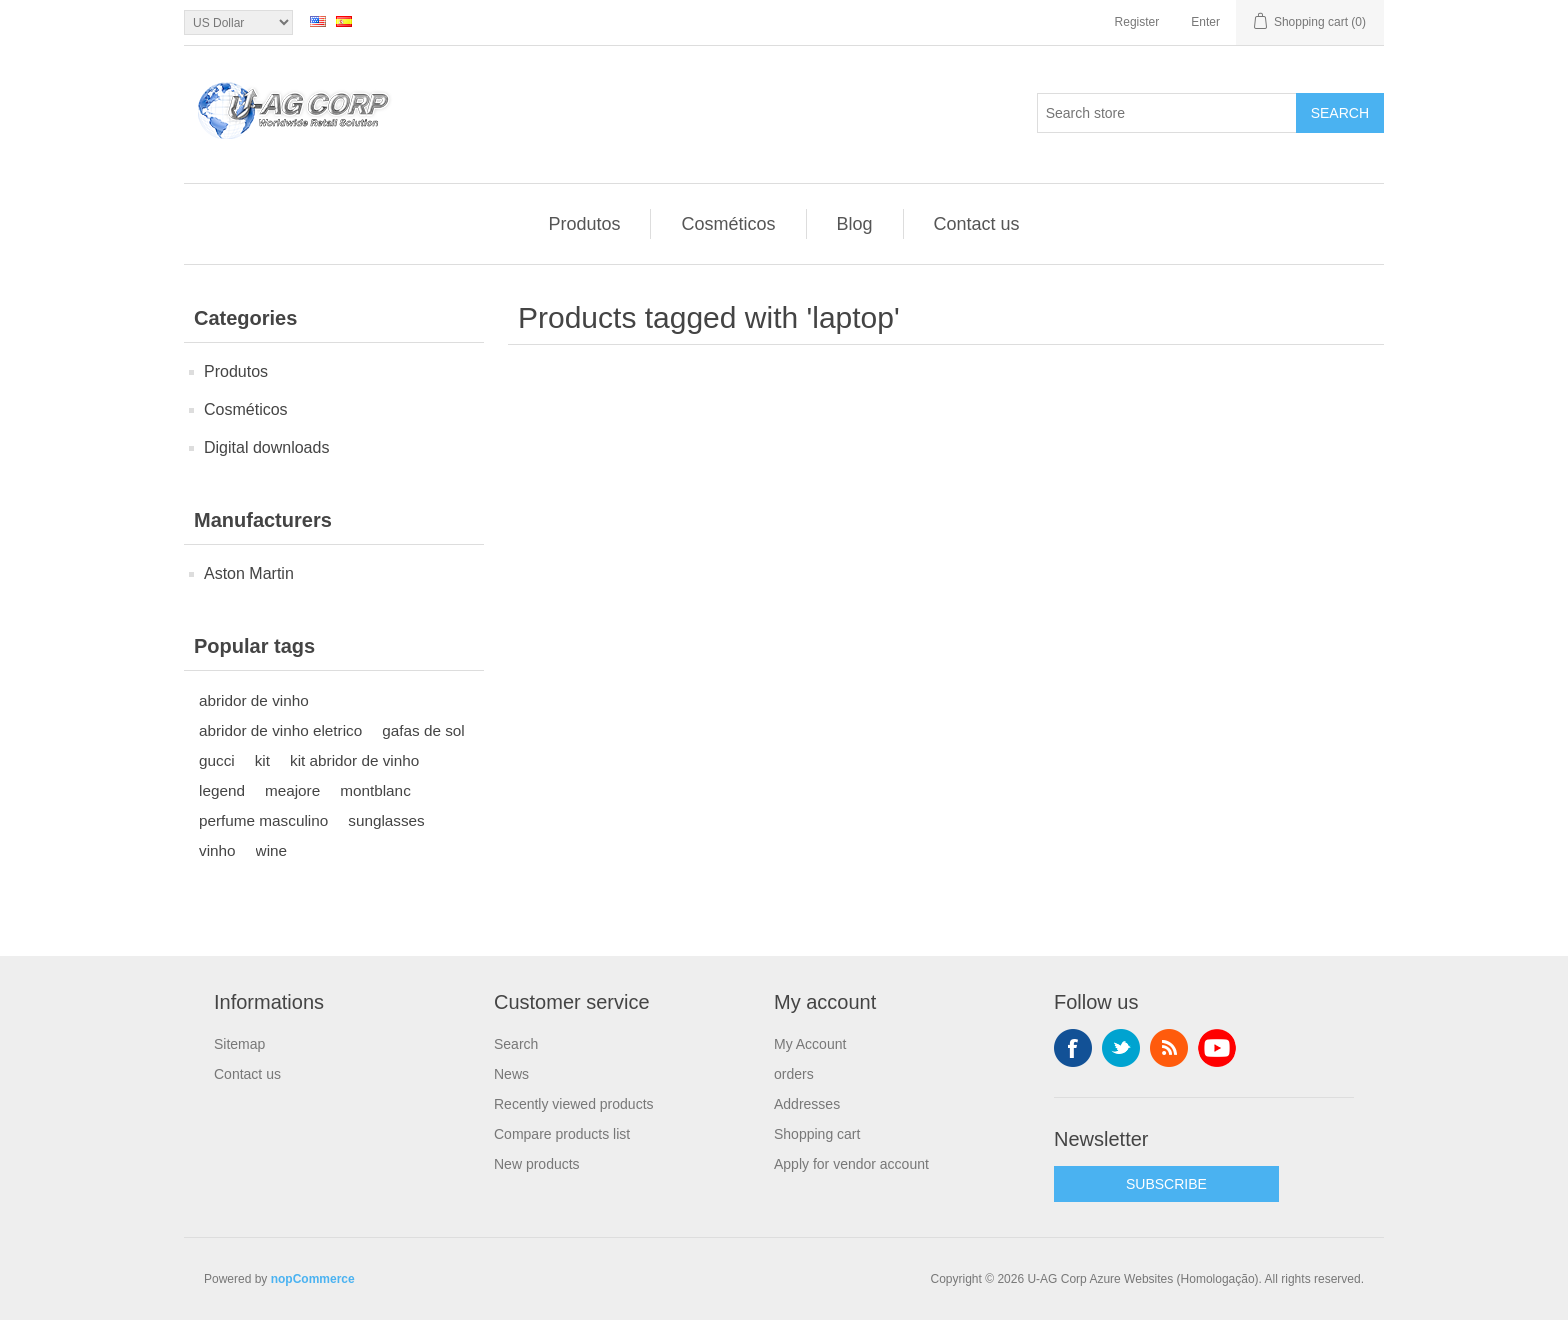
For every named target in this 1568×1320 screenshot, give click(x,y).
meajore (292, 790)
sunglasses (386, 820)
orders (794, 1074)
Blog (855, 224)
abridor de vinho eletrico (280, 730)
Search (1340, 113)
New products (537, 1164)
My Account (810, 1044)
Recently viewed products (574, 1104)
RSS (1169, 1048)
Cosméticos (728, 224)
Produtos (584, 224)
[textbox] (1167, 113)
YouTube (1217, 1048)
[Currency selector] (238, 22)
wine (271, 850)
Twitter (1121, 1048)
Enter (1205, 22)
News (511, 1074)
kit (262, 760)
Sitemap (239, 1044)
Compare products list (562, 1134)
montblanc (375, 790)
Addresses (807, 1104)
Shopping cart (817, 1134)
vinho (217, 850)
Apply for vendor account (851, 1164)
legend (222, 790)
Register (1137, 22)
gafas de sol (423, 730)
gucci (217, 760)
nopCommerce (313, 1279)
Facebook (1073, 1048)
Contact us (977, 224)
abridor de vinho (254, 700)
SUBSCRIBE (1166, 1184)
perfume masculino (263, 820)
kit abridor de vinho (354, 760)
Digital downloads (266, 447)
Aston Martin (249, 573)
